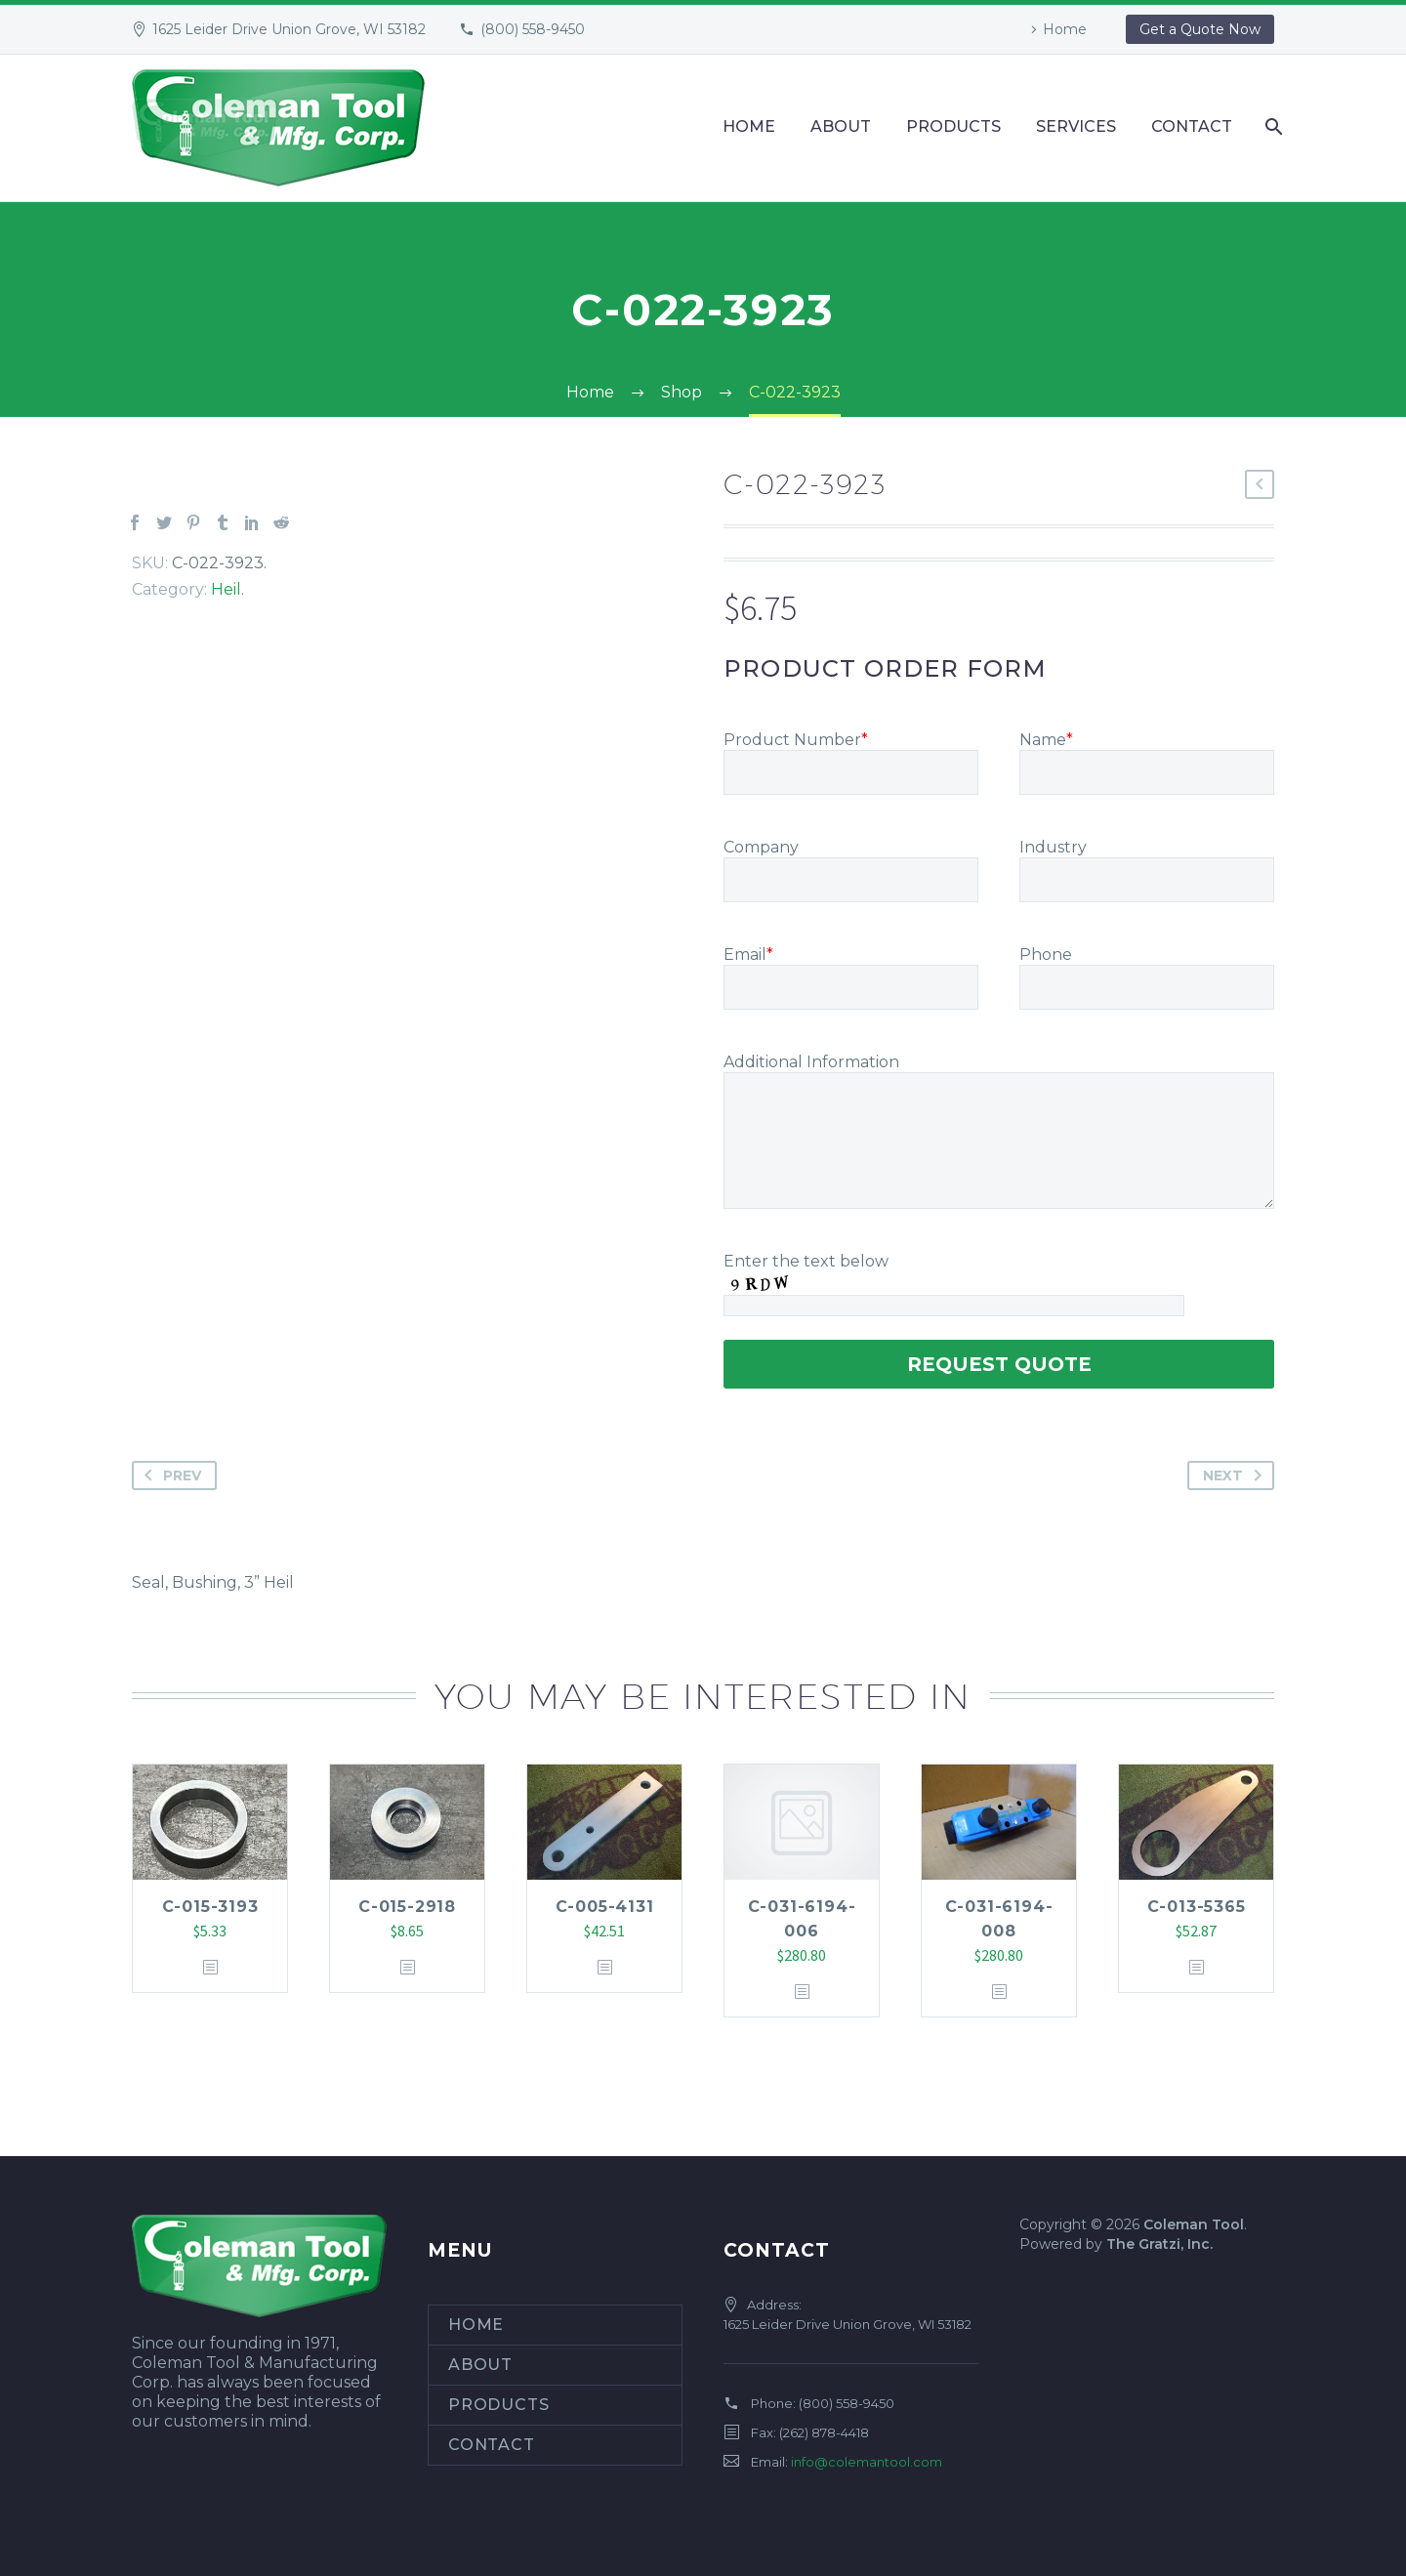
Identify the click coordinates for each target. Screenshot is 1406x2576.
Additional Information (811, 1062)
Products (953, 126)
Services (1076, 126)
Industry (1053, 847)
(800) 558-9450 (532, 29)
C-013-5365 (1196, 1906)
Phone (1045, 954)
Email (748, 954)
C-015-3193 (210, 1906)
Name (1046, 739)
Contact (1191, 126)
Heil (226, 589)
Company (761, 847)
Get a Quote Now (1200, 29)
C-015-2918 (407, 1906)
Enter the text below (806, 1261)
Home (1065, 29)
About (840, 126)
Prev (169, 1475)
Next (1236, 1475)
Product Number (796, 739)
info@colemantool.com (866, 2462)
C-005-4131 (605, 1906)
